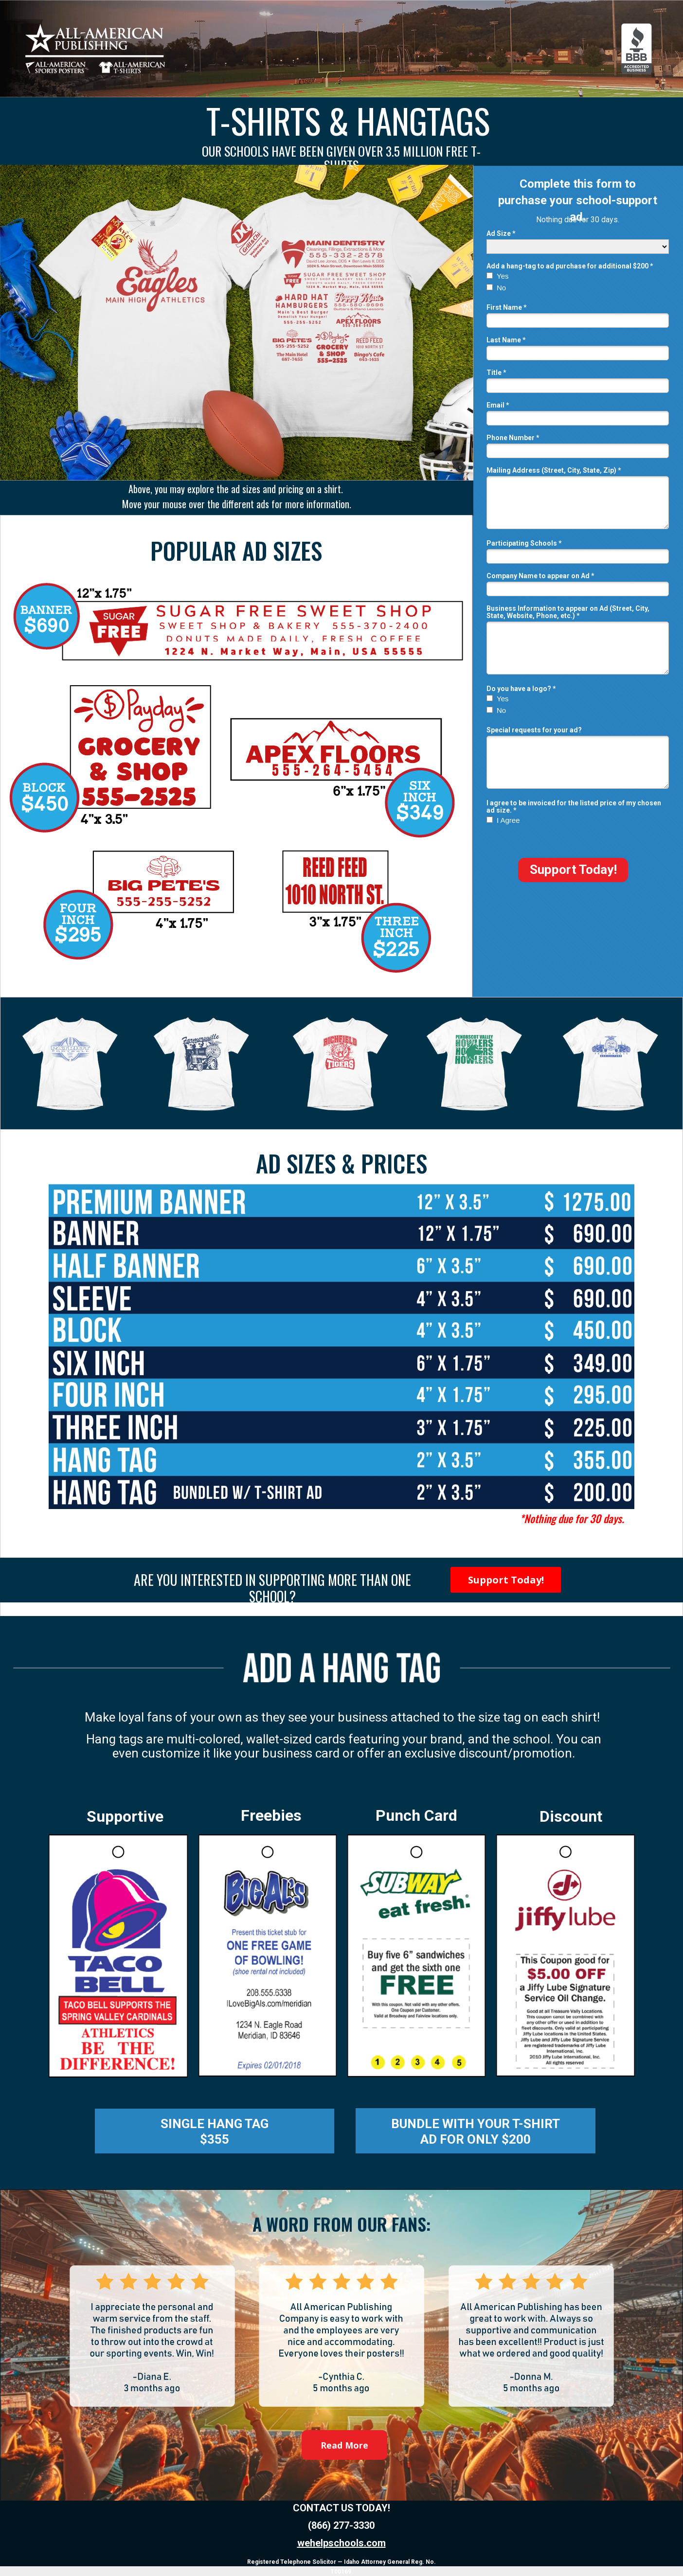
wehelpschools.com (341, 2543)
